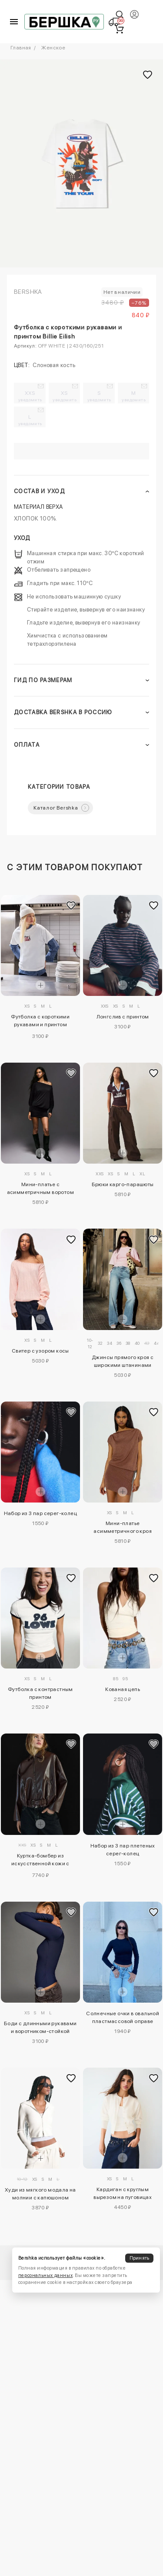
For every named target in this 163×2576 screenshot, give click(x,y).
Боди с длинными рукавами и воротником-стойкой (40, 2027)
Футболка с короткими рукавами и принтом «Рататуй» (40, 1022)
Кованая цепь (122, 1689)
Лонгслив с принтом (122, 1017)
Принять (140, 2258)
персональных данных (45, 2275)
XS (65, 396)
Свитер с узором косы (40, 1351)
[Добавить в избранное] (71, 905)
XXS (30, 396)
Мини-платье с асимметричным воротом (40, 1188)
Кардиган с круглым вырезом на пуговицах (122, 2193)
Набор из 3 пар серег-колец (40, 1513)
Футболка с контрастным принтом (40, 1693)
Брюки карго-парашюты (123, 1184)
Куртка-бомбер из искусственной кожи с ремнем (40, 1861)
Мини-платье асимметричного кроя (122, 1527)
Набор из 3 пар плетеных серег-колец (122, 1850)
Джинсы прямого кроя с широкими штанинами (122, 1361)
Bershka (28, 291)
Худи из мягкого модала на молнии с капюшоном (40, 2194)
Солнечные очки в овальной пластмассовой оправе (122, 2017)
